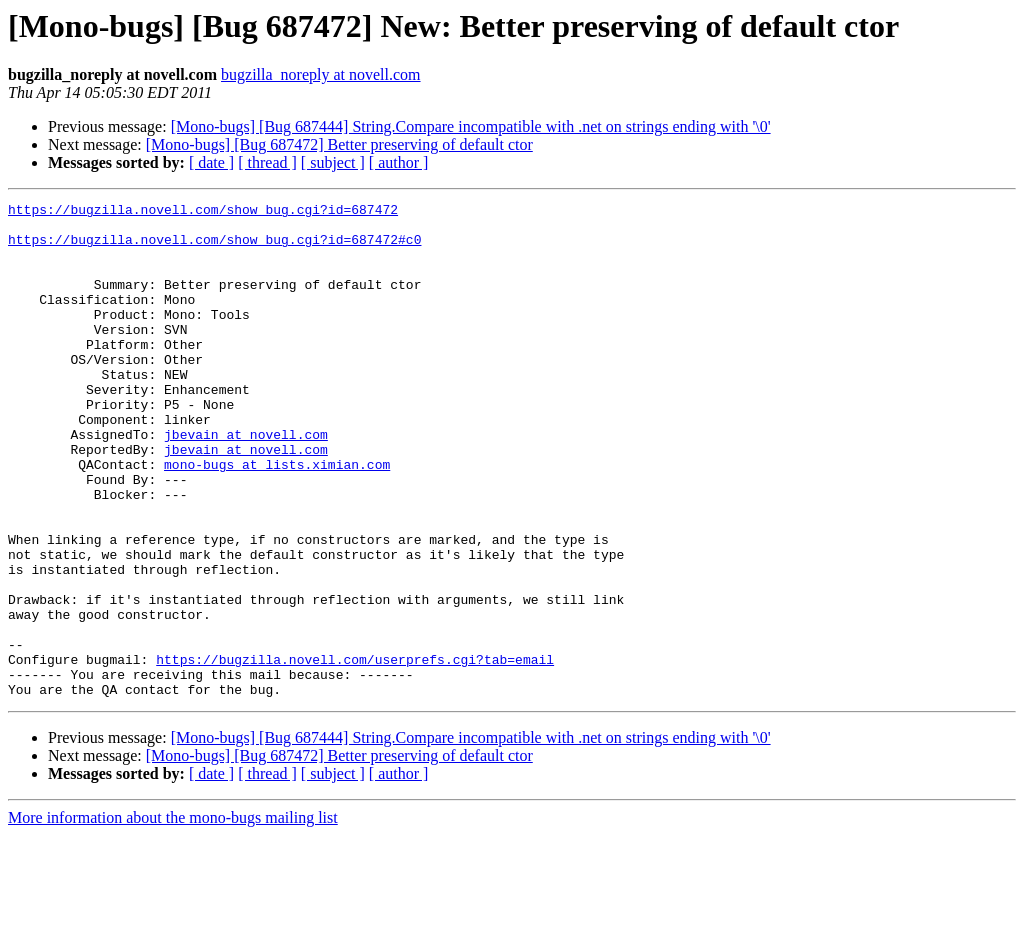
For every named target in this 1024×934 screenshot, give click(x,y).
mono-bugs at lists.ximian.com (277, 518)
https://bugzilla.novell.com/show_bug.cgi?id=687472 (203, 212)
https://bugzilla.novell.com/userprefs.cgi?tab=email (355, 752)
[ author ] (399, 162)
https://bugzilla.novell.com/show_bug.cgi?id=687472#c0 (214, 248)
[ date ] (211, 162)
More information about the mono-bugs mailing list (173, 916)
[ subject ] (333, 162)
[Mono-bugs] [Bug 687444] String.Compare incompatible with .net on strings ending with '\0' (471, 126)
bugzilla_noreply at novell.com (321, 74)
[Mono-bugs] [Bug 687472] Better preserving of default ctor (339, 144)
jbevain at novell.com (246, 482)
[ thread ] (267, 162)
